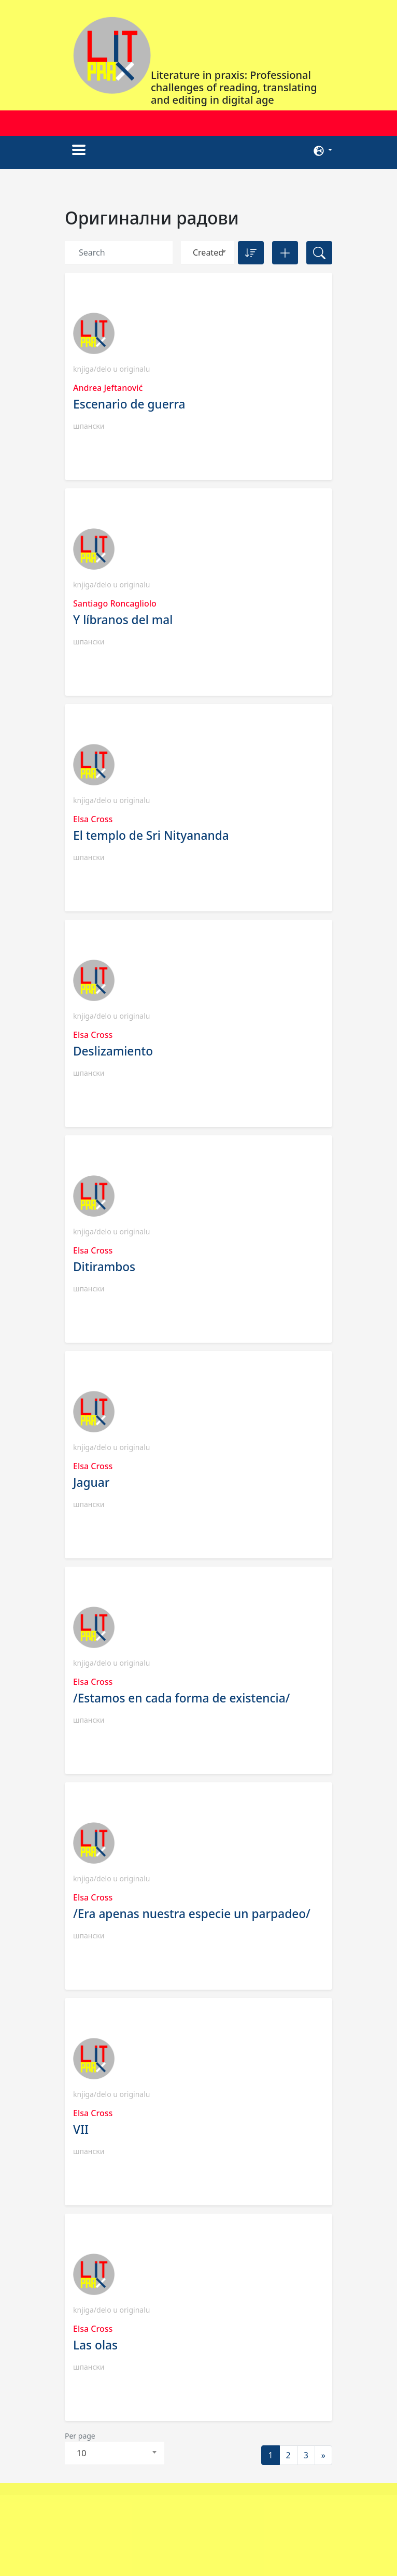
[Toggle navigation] (79, 150)
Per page (80, 2436)
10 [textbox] (81, 2453)
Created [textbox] (208, 252)
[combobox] (207, 252)
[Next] (323, 2455)
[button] (323, 150)
